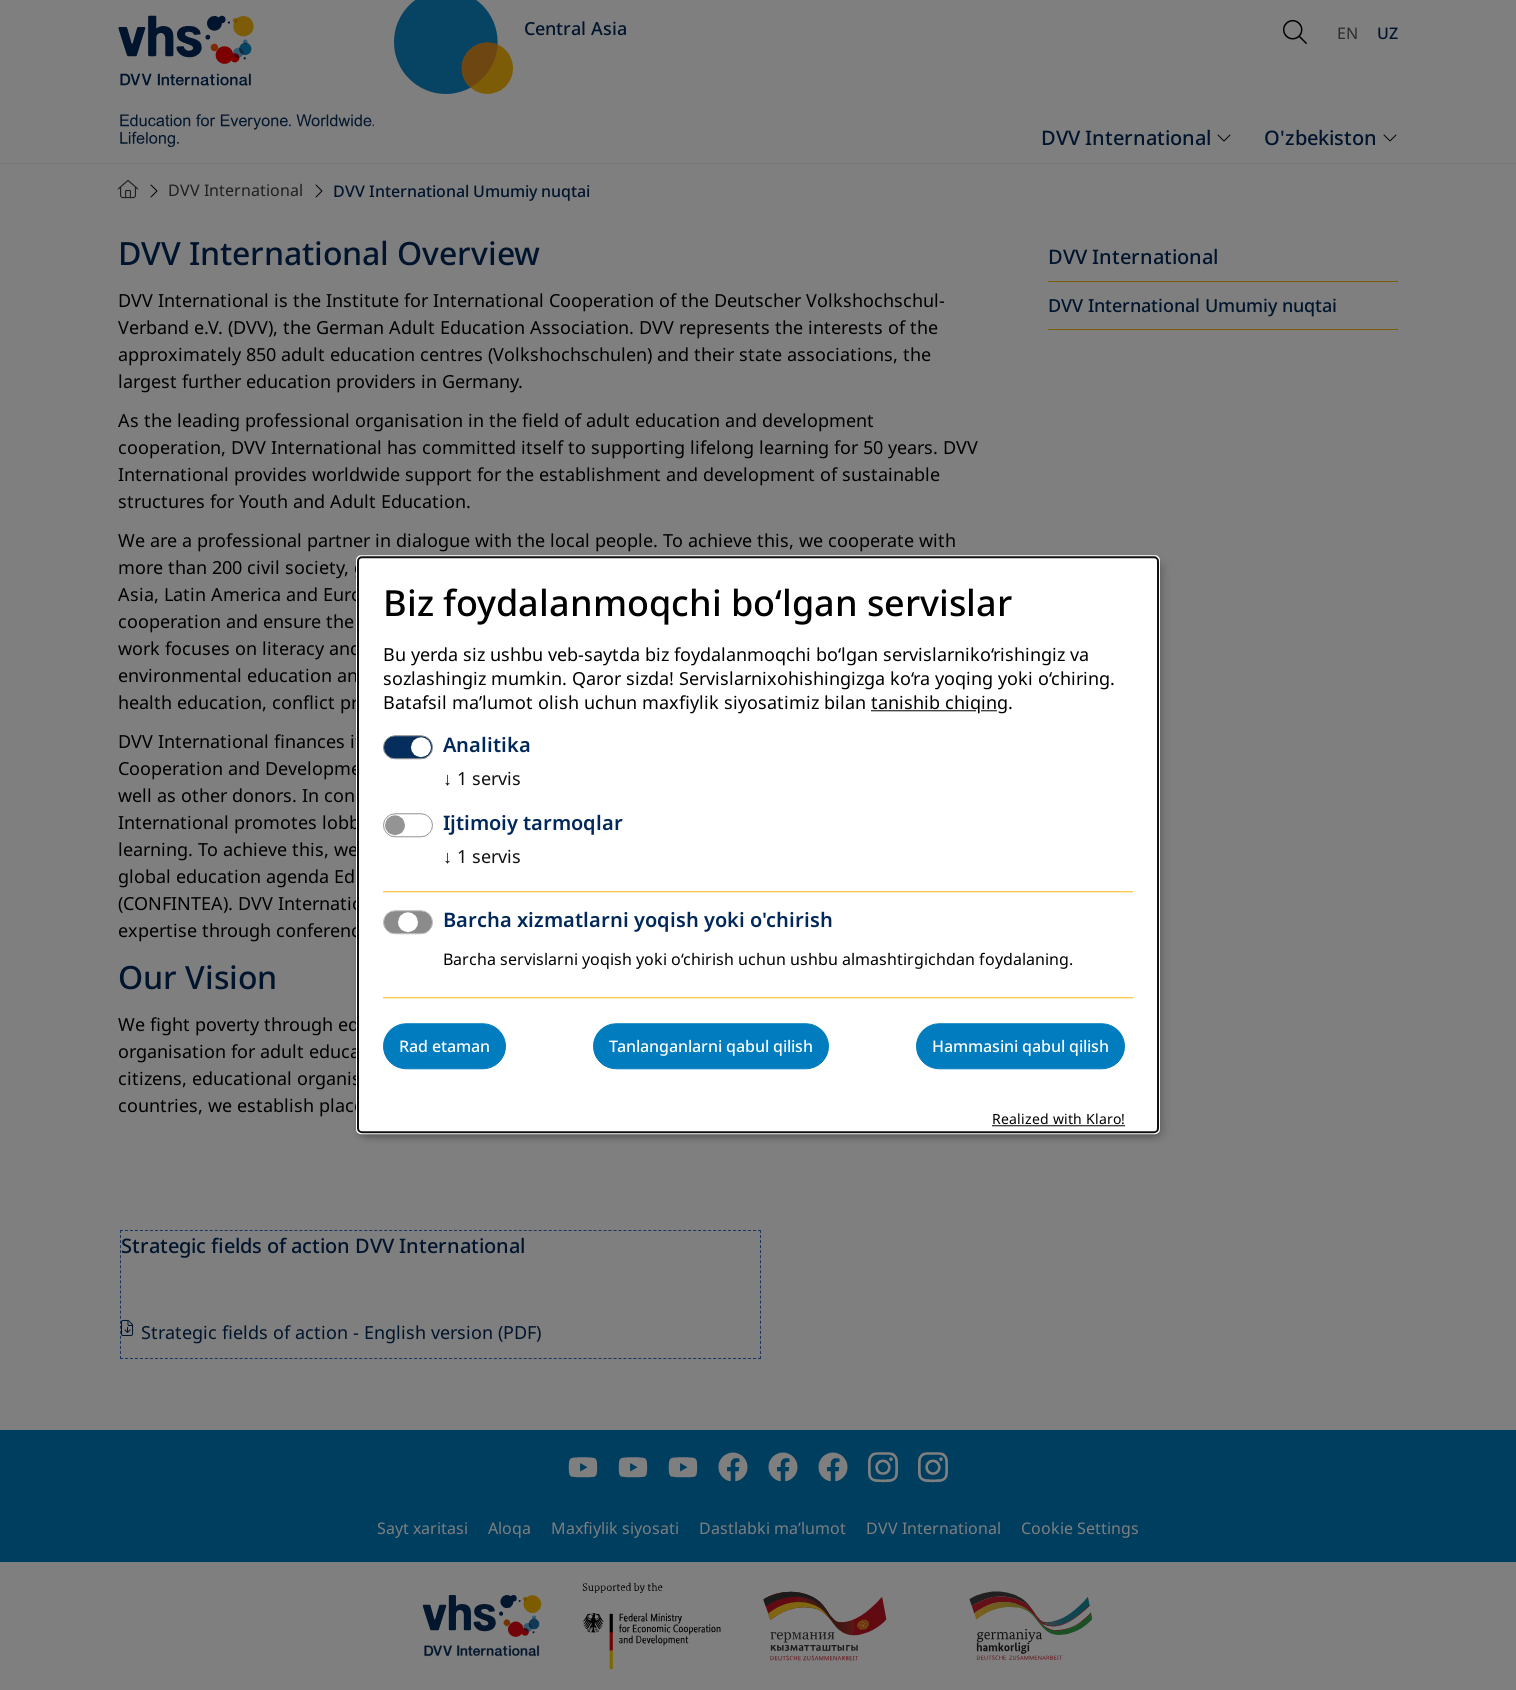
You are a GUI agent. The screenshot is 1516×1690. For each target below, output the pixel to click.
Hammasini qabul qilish (1020, 1047)
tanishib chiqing (939, 704)
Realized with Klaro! (1058, 1120)
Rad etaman (444, 1047)
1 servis (482, 780)
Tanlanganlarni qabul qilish (711, 1047)
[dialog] (758, 844)
